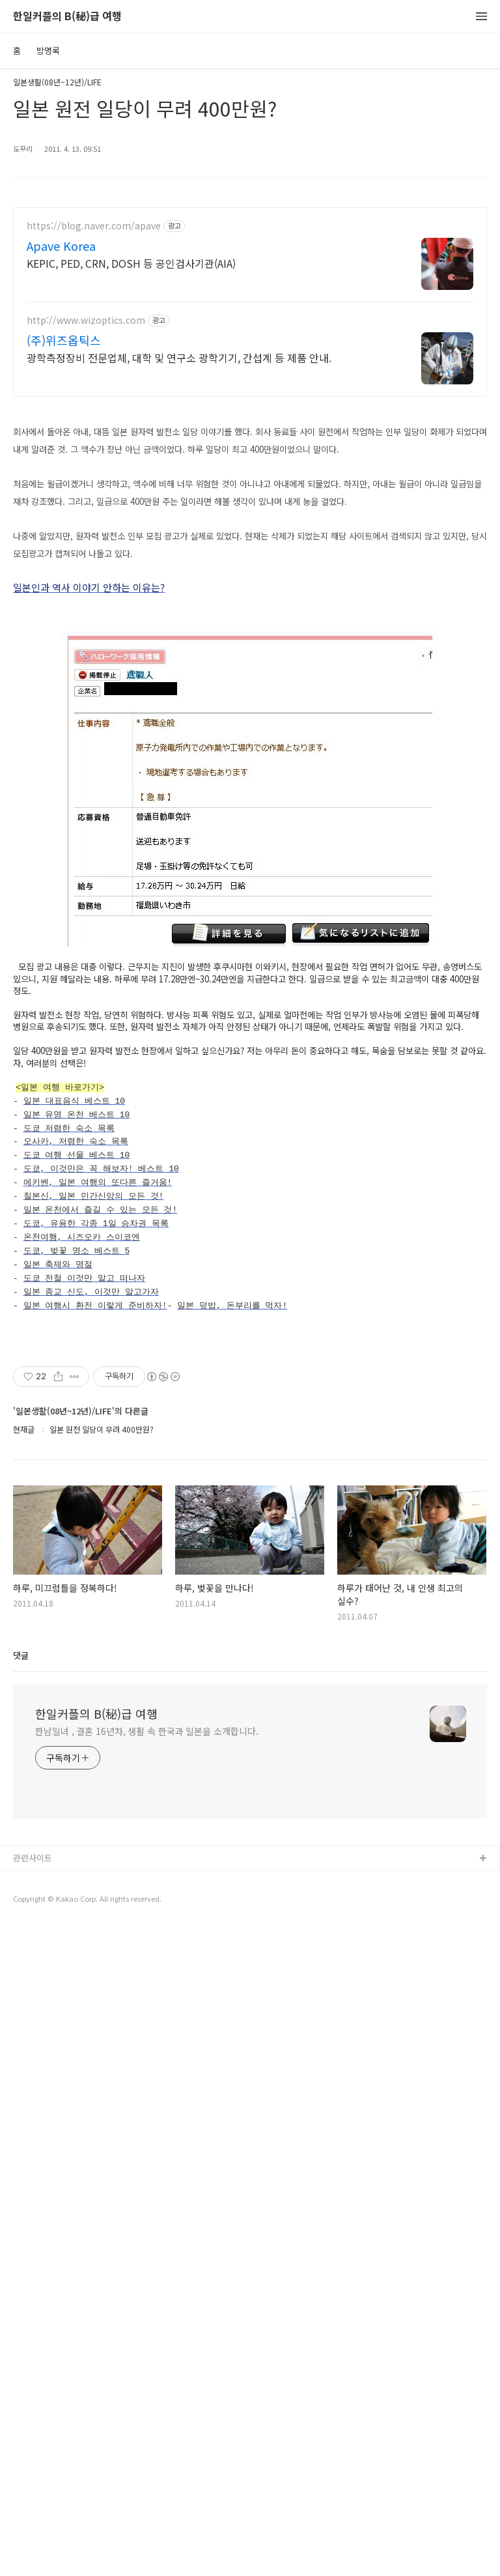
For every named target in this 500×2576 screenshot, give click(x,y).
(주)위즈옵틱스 (64, 340)
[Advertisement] (250, 501)
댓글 (21, 2304)
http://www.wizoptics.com (86, 320)
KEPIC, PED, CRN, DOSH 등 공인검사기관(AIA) (131, 262)
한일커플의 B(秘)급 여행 (67, 16)
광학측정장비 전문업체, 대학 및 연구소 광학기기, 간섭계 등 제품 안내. (179, 357)
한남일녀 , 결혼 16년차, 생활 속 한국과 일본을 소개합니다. (146, 2379)
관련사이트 (32, 2506)
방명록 (48, 50)
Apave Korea (61, 245)
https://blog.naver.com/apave (94, 225)
